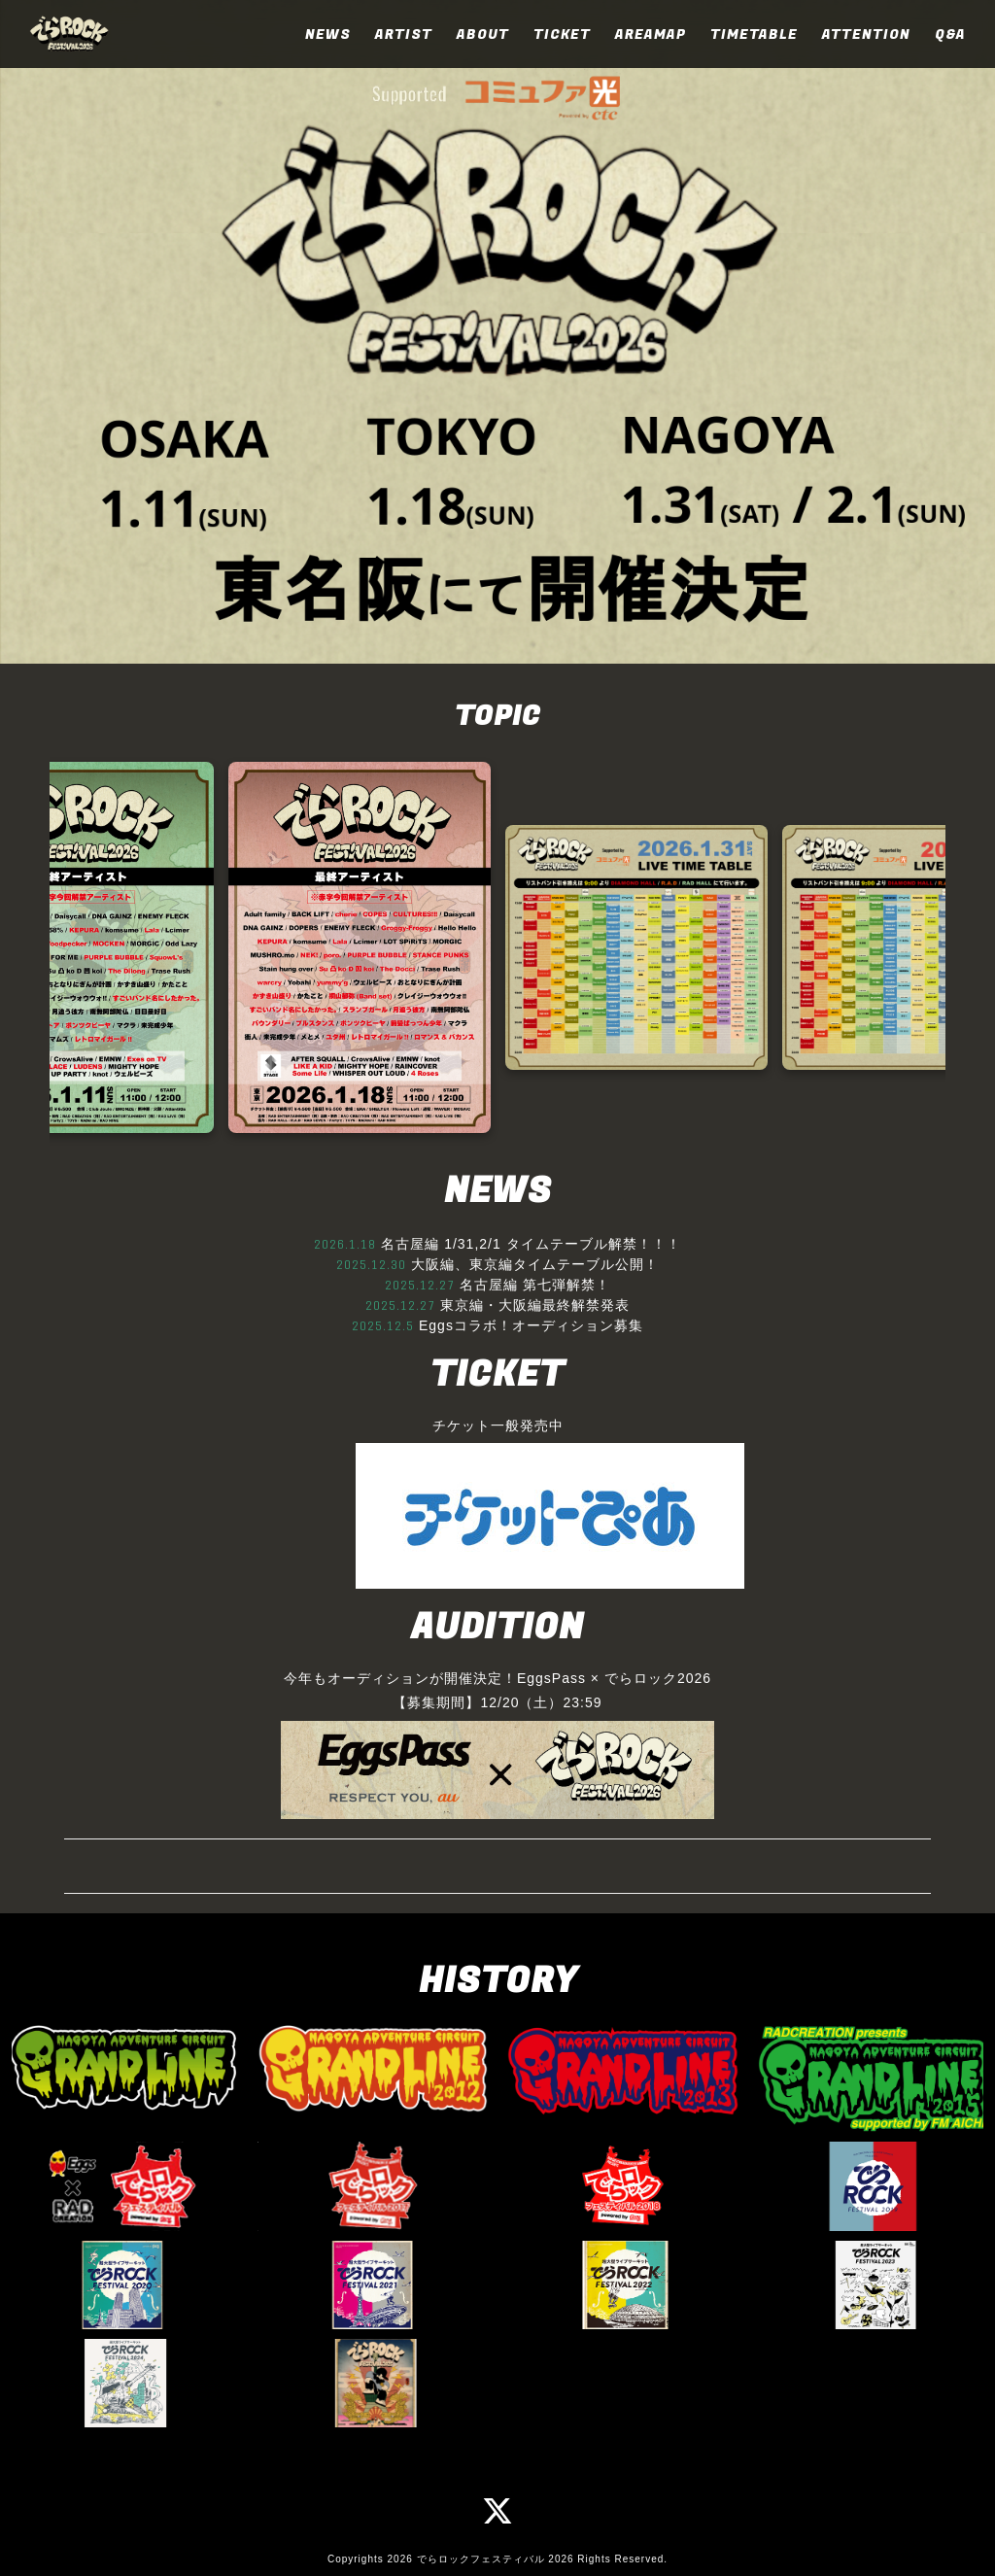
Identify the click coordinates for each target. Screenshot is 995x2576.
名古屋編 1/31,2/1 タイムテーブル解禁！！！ (530, 1244)
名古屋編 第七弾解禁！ (535, 1284)
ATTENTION (866, 34)
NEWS (328, 34)
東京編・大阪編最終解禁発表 (535, 1305)
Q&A (950, 34)
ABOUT (483, 34)
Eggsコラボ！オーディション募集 (531, 1325)
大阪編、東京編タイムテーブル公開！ (535, 1264)
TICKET (562, 34)
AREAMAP (650, 34)
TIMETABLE (754, 34)
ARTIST (403, 34)
